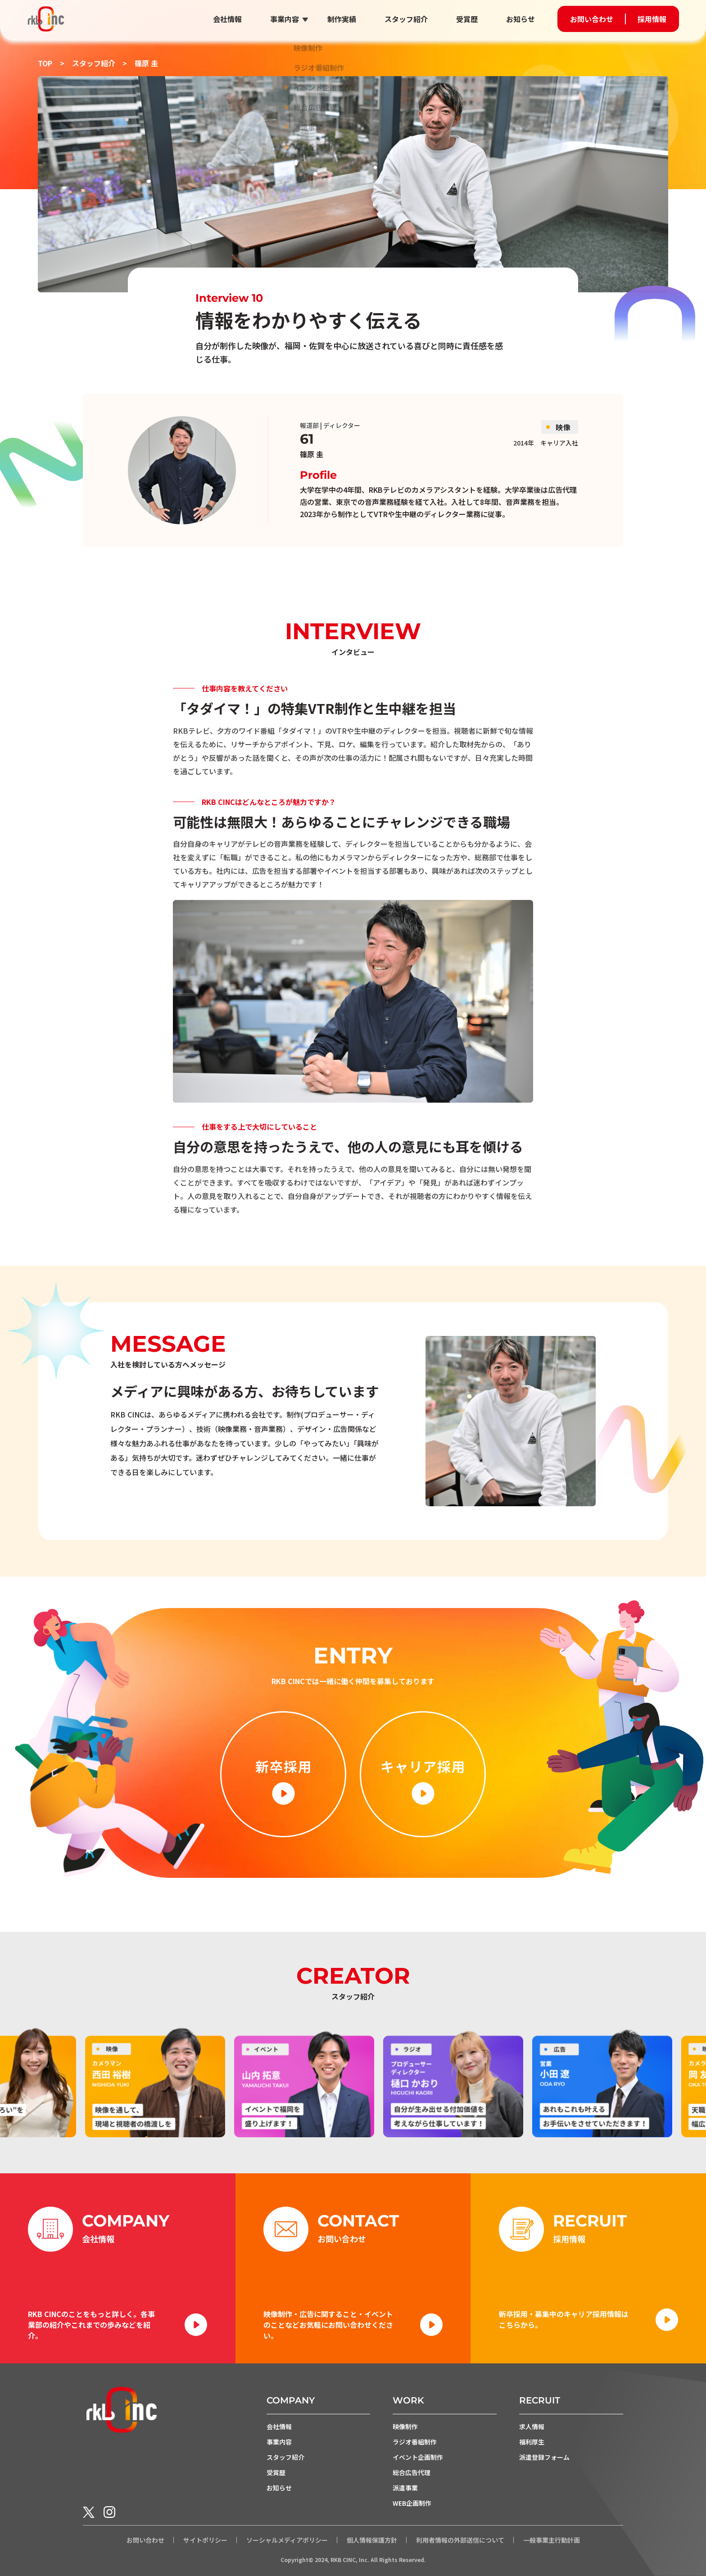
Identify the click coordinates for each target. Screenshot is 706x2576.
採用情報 (652, 19)
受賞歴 (467, 19)
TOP (45, 63)
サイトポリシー (205, 2540)
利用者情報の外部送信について (460, 2540)
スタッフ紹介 (406, 19)
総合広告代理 (411, 2472)
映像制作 (405, 2426)
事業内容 (284, 19)
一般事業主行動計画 (551, 2540)
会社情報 (227, 19)
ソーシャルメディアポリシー (287, 2540)
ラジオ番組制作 (415, 2442)
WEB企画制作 (412, 2503)
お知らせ (520, 19)
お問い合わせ (591, 19)
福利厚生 (531, 2442)
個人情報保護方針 (372, 2540)
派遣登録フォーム (544, 2457)
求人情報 (531, 2426)
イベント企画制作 (418, 2457)
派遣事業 (405, 2488)
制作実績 (341, 19)
